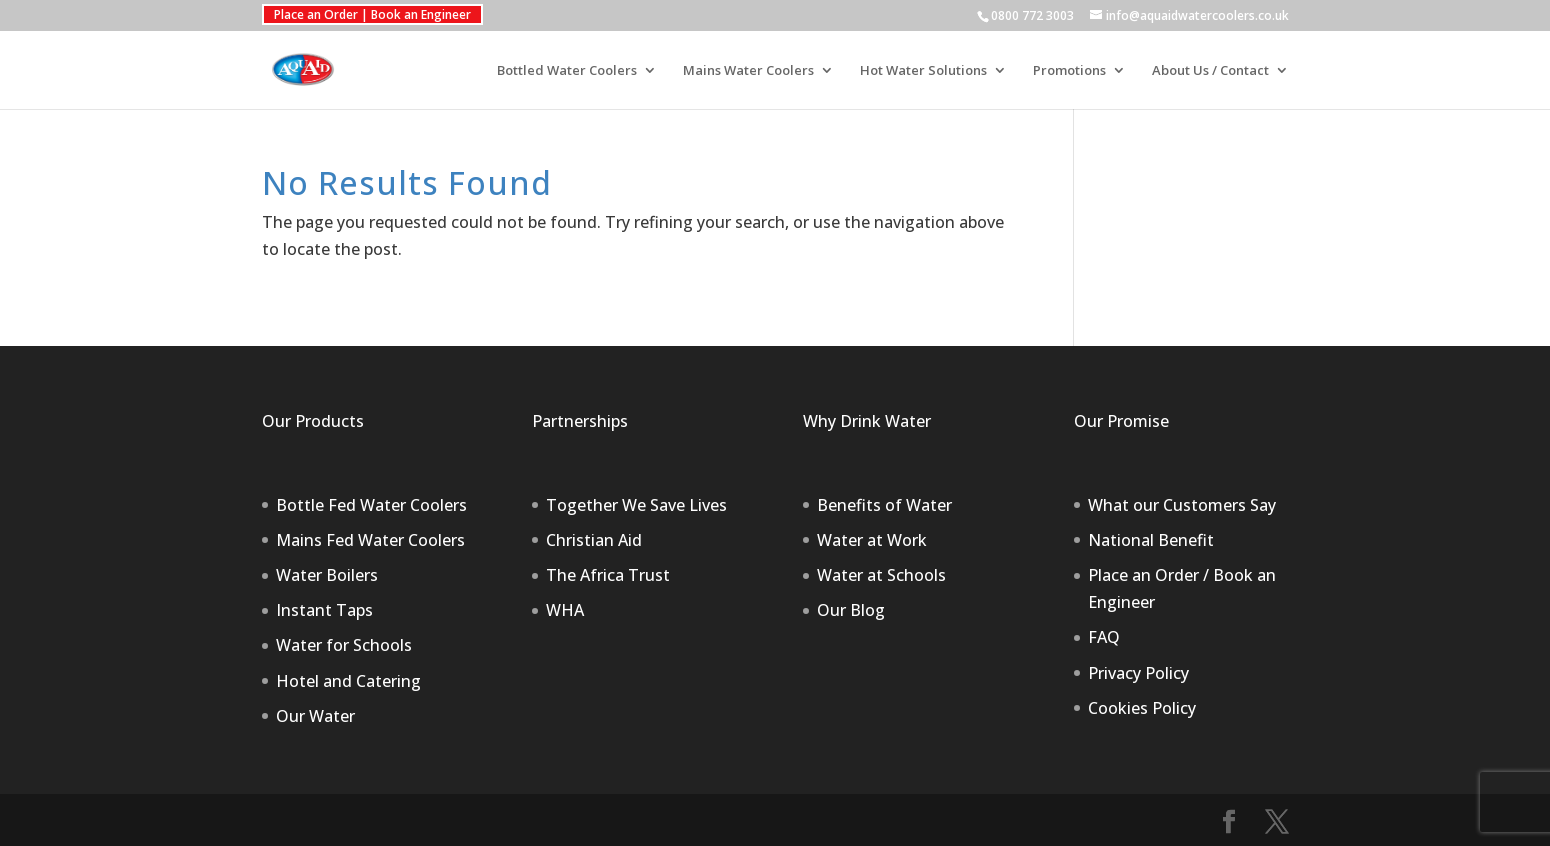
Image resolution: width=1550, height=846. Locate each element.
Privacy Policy (1138, 673)
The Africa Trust (608, 575)
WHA (565, 610)
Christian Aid (594, 540)
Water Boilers (327, 575)
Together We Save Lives (636, 505)
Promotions (1069, 71)
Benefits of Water (884, 505)
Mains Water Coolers (748, 71)
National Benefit (1151, 540)
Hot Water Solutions (923, 71)
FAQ (1104, 637)
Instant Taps (324, 610)
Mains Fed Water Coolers (370, 540)
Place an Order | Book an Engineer (372, 14)
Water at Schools (881, 575)
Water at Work (872, 540)
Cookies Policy (1142, 708)
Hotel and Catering (348, 681)
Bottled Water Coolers (567, 71)
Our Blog (851, 610)
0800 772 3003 (1032, 15)
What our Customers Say (1182, 505)
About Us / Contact (1210, 71)
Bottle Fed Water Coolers (371, 505)
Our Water (315, 716)
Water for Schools (344, 645)
